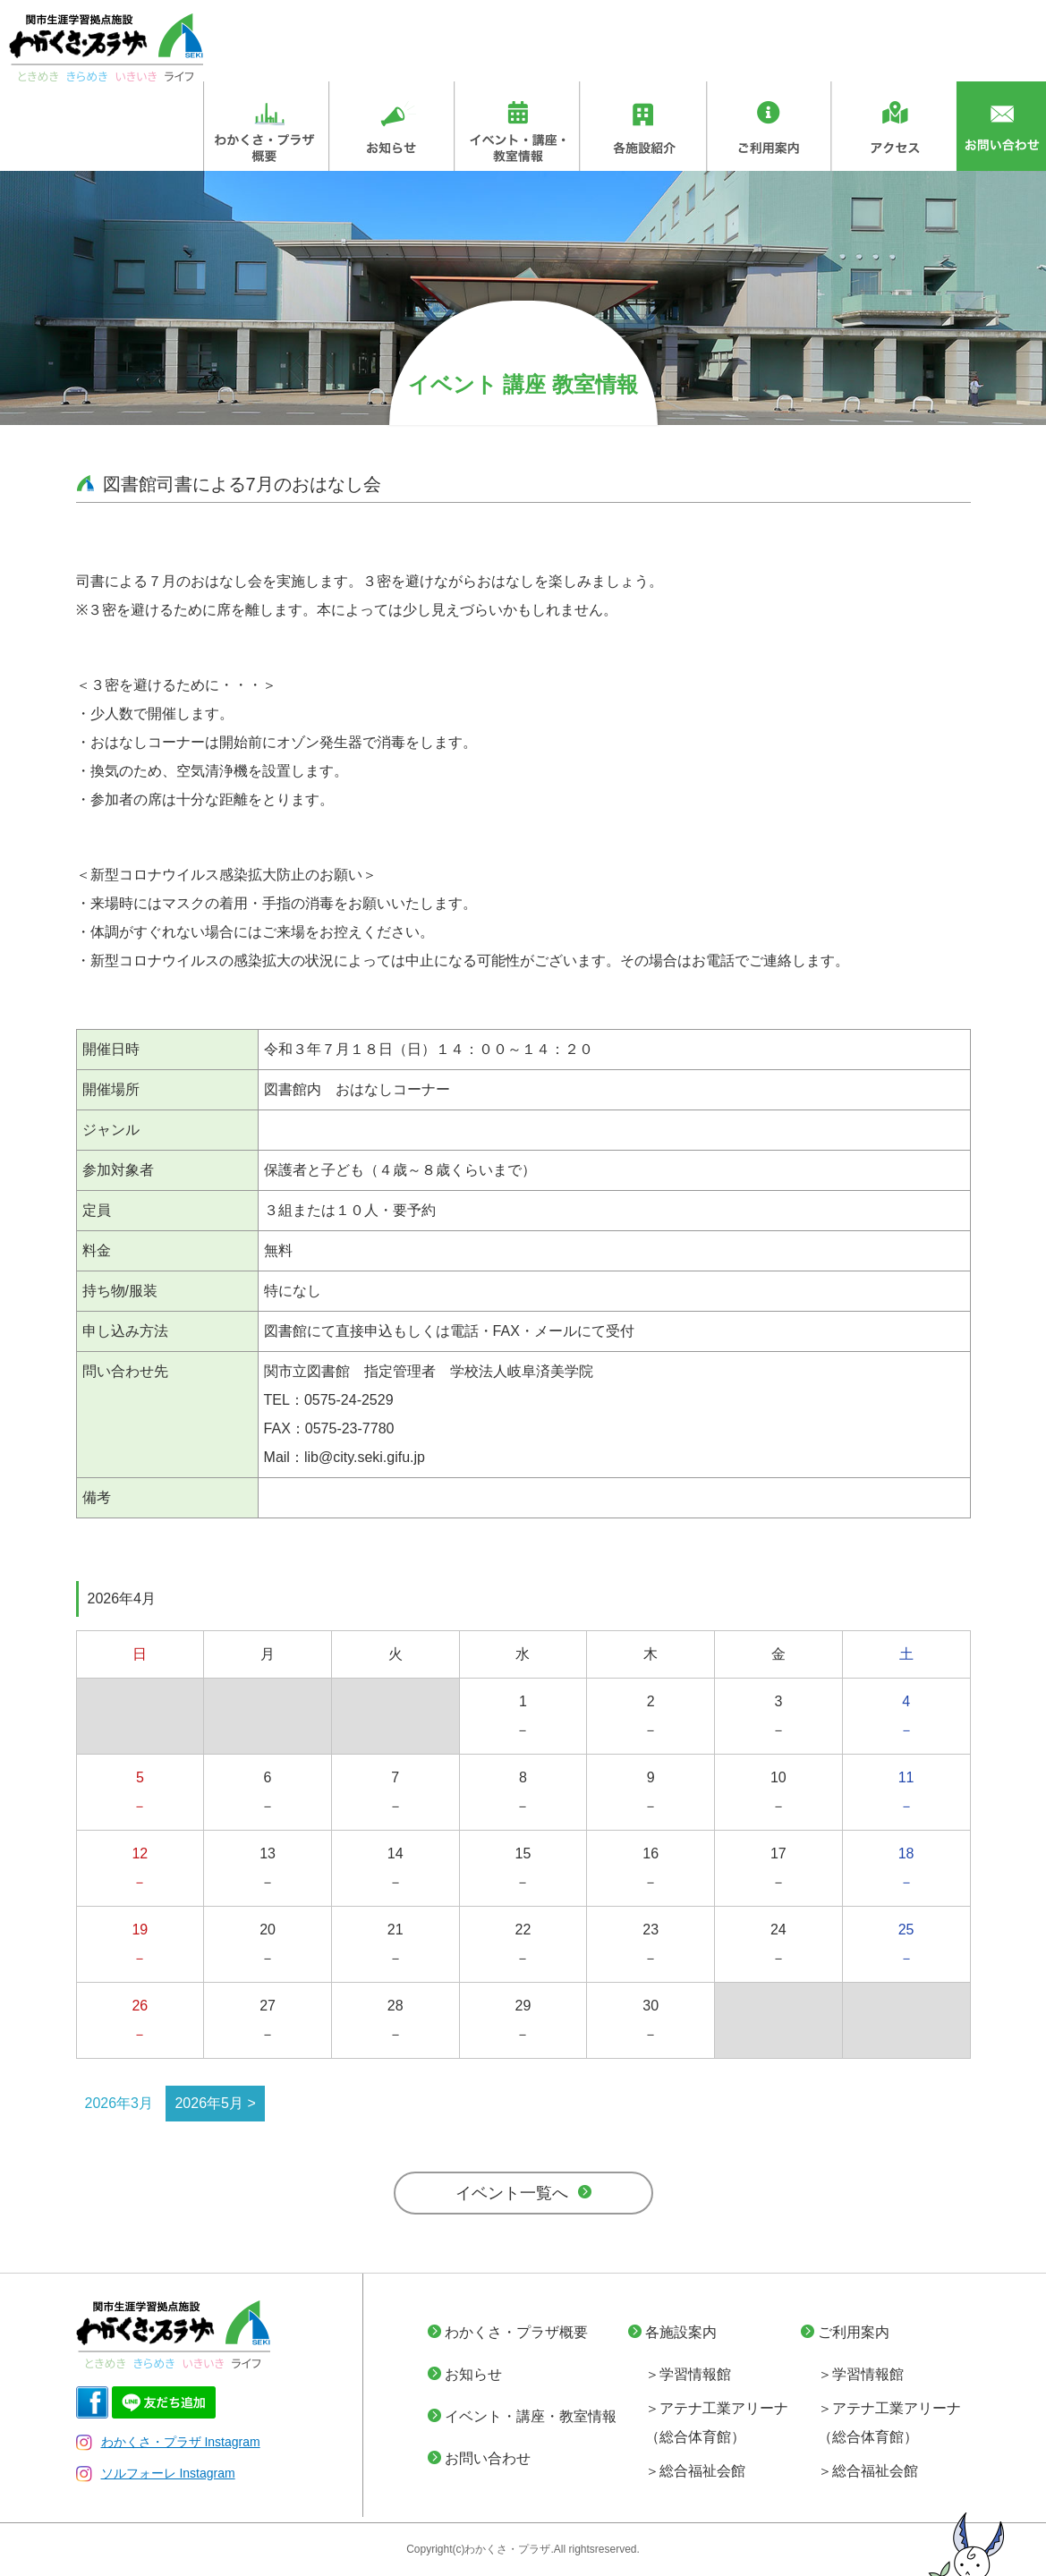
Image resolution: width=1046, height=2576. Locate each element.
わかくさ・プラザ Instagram (168, 2442)
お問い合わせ (488, 2458)
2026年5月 (208, 2103)
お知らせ (473, 2374)
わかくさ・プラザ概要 (516, 2332)
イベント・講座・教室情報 (531, 2416)
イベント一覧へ (511, 2193)
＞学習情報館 (688, 2374)
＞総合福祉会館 (695, 2470)
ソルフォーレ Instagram (155, 2473)
